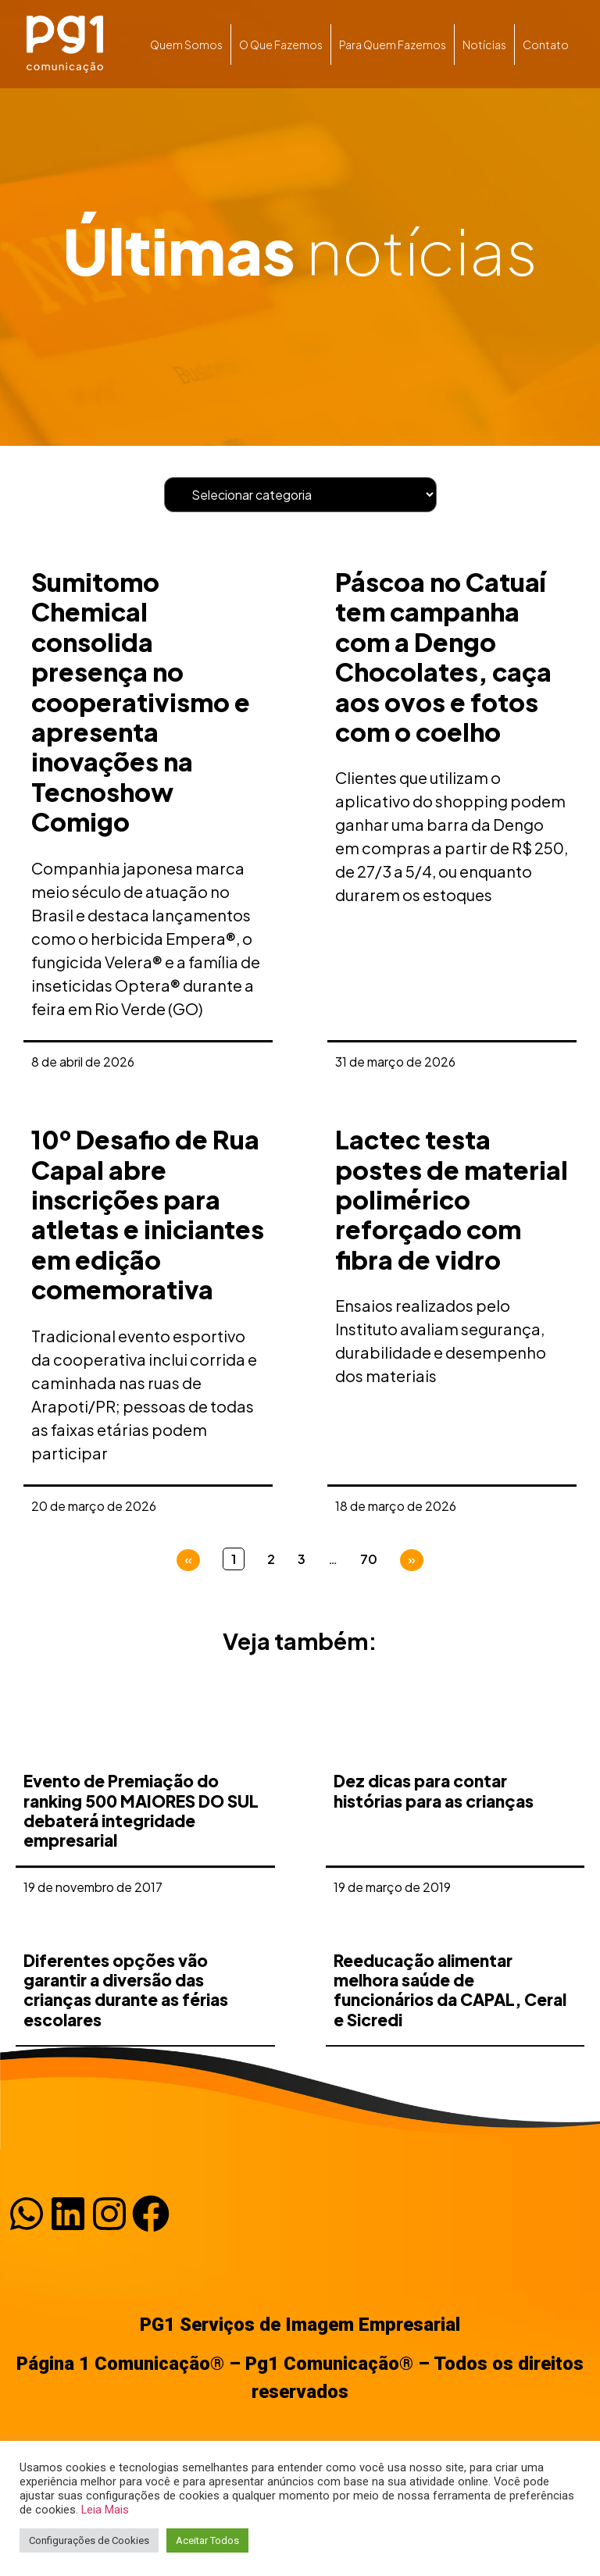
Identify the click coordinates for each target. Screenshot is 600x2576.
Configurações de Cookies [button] (89, 2540)
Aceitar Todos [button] (207, 2540)
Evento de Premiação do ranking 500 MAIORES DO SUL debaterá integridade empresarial (141, 1946)
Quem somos (186, 44)
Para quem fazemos (392, 44)
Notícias (484, 44)
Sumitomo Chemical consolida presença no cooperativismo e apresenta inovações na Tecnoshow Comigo (140, 701)
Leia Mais (105, 2510)
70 (368, 1559)
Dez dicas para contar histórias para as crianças (434, 1926)
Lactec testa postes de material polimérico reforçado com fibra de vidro (451, 1199)
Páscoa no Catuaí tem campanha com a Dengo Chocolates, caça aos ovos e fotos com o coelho (443, 656)
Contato (546, 44)
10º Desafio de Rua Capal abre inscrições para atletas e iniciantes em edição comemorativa (147, 1214)
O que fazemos (281, 44)
